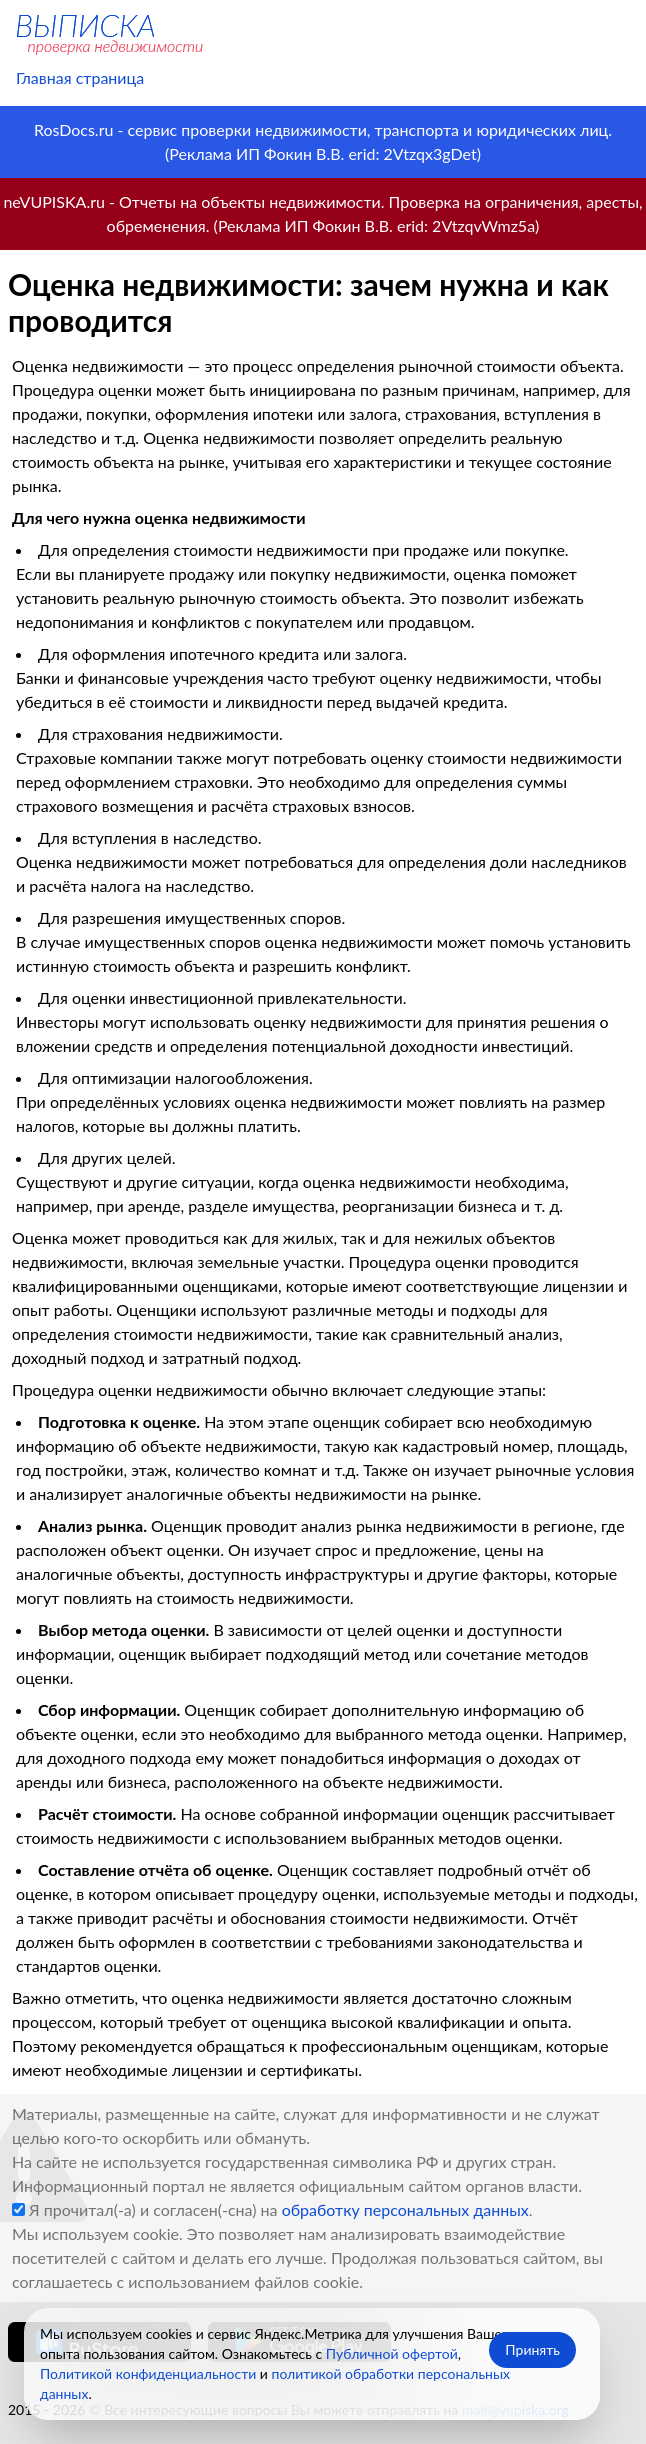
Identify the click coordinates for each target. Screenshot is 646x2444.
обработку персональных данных (405, 2209)
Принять (532, 2349)
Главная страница (80, 77)
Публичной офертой (392, 2353)
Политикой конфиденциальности (148, 2373)
